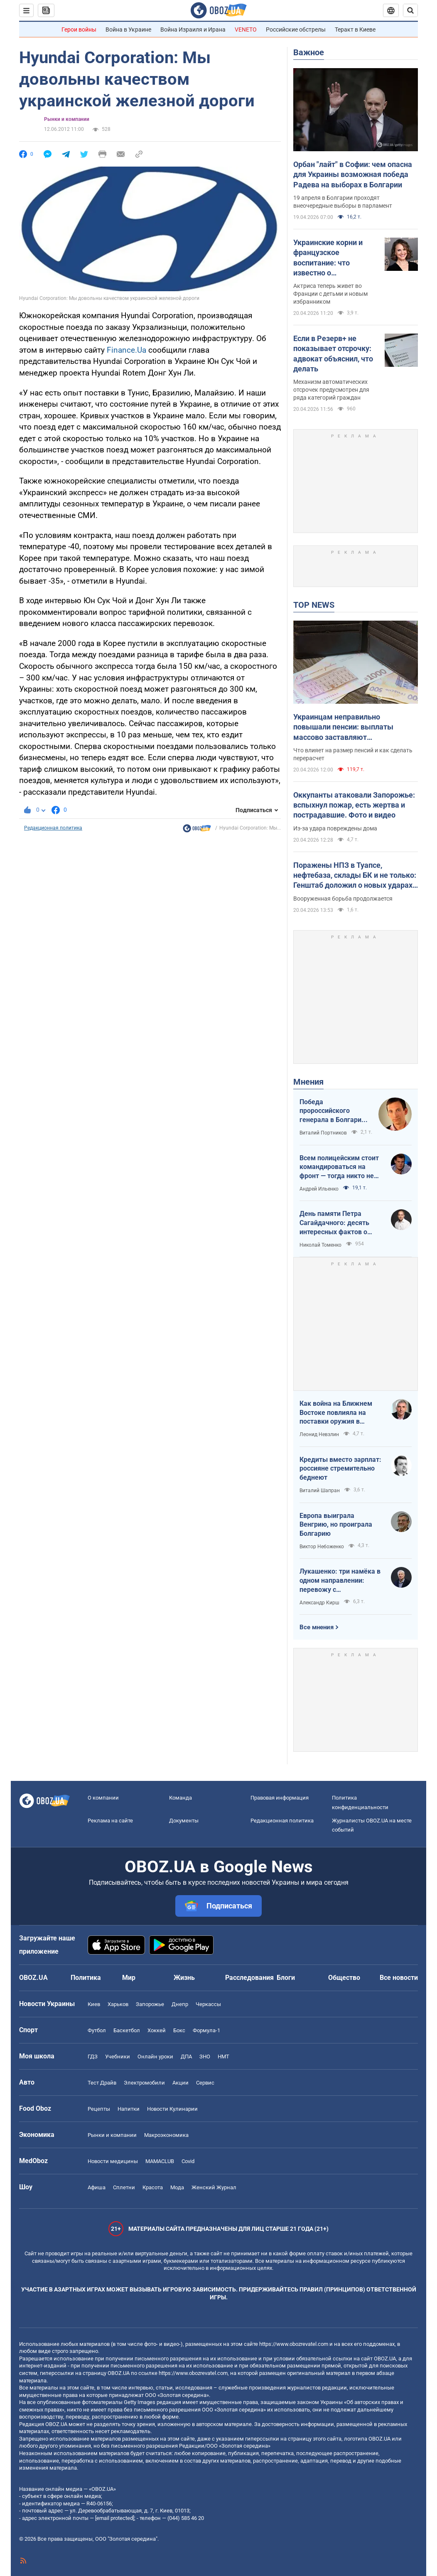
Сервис (205, 2083)
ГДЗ (93, 2056)
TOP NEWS (313, 605)
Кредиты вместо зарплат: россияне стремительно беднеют (340, 1468)
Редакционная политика (53, 828)
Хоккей (156, 2030)
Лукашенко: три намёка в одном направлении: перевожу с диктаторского (340, 1580)
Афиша (97, 2187)
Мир (128, 1978)
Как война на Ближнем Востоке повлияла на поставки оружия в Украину (336, 1413)
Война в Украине (128, 29)
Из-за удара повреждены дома (335, 828)
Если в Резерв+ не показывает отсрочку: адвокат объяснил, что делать (333, 353)
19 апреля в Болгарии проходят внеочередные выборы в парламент (342, 201)
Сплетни (124, 2187)
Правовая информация (279, 1798)
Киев (94, 2004)
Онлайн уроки (155, 2056)
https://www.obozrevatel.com (293, 2344)
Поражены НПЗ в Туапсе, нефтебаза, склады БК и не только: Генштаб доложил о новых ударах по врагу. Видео (354, 876)
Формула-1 (206, 2030)
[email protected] (114, 2518)
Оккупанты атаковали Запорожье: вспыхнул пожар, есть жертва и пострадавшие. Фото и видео (354, 805)
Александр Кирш (319, 1603)
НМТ (223, 2056)
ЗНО (204, 2056)
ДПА (186, 2056)
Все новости (399, 1978)
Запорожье (150, 2004)
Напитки (129, 2109)
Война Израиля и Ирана (193, 29)
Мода (177, 2187)
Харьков (118, 2004)
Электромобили (144, 2083)
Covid (188, 2161)
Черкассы (208, 2004)
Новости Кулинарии (172, 2109)
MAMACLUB (159, 2161)
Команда (180, 1798)
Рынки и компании (66, 119)
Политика (86, 1978)
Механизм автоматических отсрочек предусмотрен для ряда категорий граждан (331, 389)
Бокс (179, 2030)
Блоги (286, 1978)
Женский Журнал (213, 2187)
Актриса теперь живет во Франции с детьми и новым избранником (330, 293)
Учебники (117, 2056)
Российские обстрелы (296, 29)
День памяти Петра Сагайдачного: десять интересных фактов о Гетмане (334, 1223)
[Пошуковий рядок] (410, 10)
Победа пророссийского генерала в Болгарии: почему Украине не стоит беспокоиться (333, 1111)
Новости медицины (113, 2161)
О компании (103, 1798)
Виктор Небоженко (322, 1547)
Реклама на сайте (110, 1820)
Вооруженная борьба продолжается (343, 898)
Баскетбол (126, 2030)
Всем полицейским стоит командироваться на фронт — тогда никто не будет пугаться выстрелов (339, 1167)
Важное (308, 52)
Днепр (180, 2004)
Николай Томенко (320, 1245)
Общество (344, 1978)
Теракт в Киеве (355, 29)
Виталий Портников (323, 1133)
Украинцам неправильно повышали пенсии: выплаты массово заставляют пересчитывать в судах (343, 727)
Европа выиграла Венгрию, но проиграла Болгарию (336, 1524)
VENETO (246, 29)
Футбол (97, 2030)
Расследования (249, 1978)
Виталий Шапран (320, 1490)
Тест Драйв (102, 2083)
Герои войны (78, 29)
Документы (184, 1820)
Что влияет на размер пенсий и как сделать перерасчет (352, 754)
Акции (180, 2083)
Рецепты (99, 2109)
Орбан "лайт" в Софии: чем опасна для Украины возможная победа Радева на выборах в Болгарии (352, 174)
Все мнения (317, 1627)
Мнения (308, 1082)
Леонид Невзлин (319, 1434)
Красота (152, 2187)
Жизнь (184, 1978)
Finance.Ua (126, 350)
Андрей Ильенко (319, 1189)
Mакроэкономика (166, 2135)
